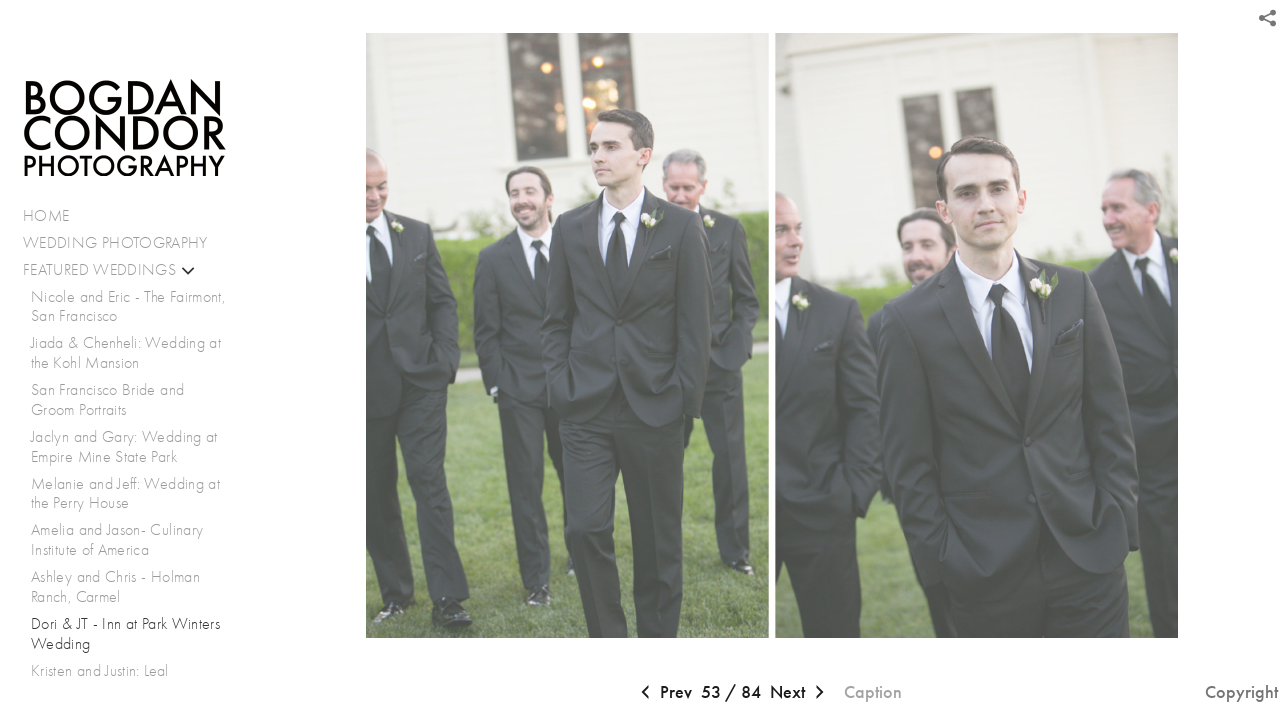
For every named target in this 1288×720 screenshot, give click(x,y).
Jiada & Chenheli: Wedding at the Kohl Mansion (126, 352)
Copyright (1241, 692)
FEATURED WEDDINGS (110, 270)
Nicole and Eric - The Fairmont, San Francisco (128, 306)
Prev (664, 693)
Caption (873, 692)
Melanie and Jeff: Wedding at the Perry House (125, 493)
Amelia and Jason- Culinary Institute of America (117, 539)
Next (799, 693)
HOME (46, 215)
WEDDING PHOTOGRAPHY (115, 242)
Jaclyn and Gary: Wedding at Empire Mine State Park (124, 446)
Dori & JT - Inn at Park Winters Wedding (125, 633)
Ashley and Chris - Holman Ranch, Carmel (115, 586)
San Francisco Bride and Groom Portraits (107, 399)
